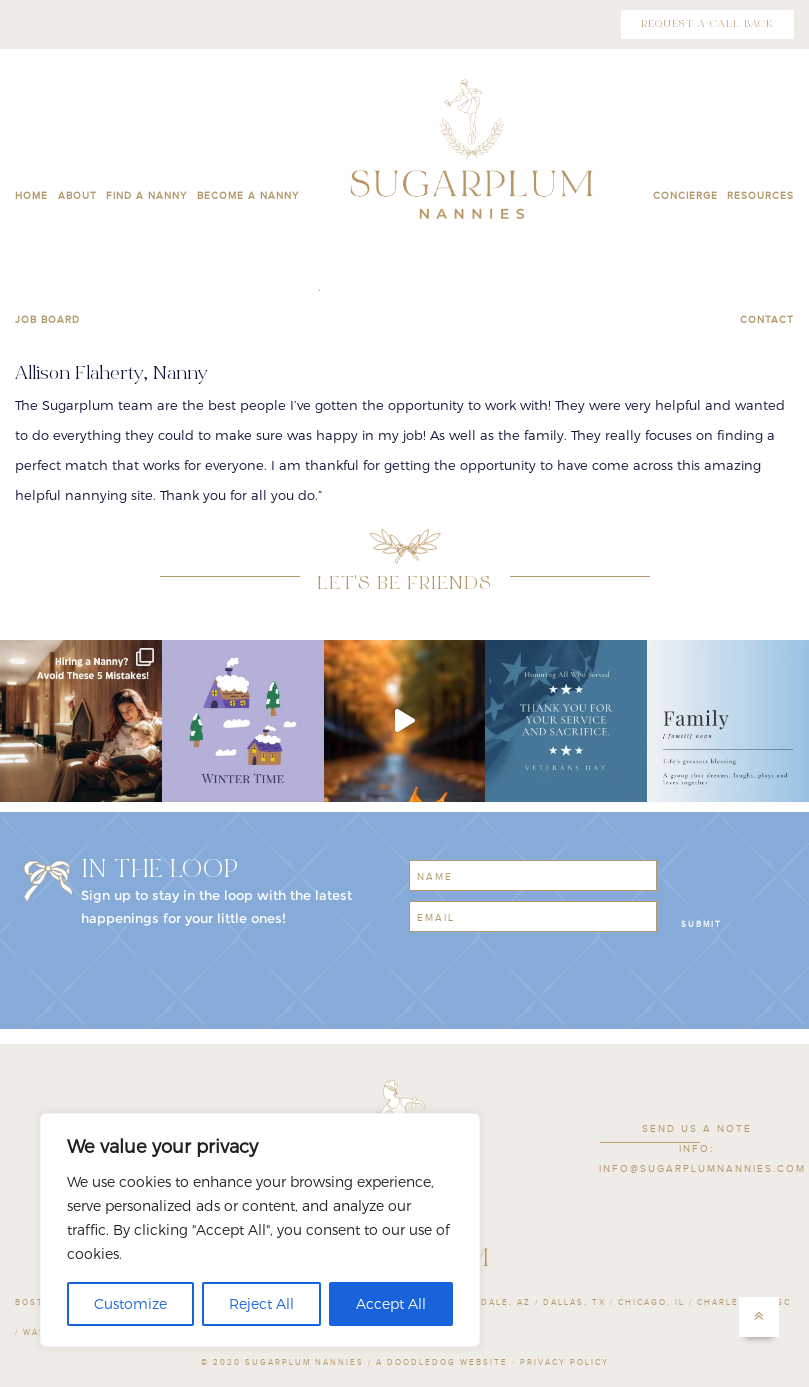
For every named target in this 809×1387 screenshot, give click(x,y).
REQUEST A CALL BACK (707, 24)
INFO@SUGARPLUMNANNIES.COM (702, 1169)
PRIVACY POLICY (564, 1362)
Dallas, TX (574, 1302)
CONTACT (767, 320)
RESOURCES (760, 196)
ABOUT (77, 196)
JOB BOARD (47, 320)
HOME (31, 196)
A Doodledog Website (442, 1362)
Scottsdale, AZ (484, 1302)
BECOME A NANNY (248, 196)
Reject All (261, 1303)
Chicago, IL (651, 1302)
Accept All (391, 1303)
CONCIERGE (685, 196)
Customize (130, 1303)
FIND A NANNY (146, 196)
